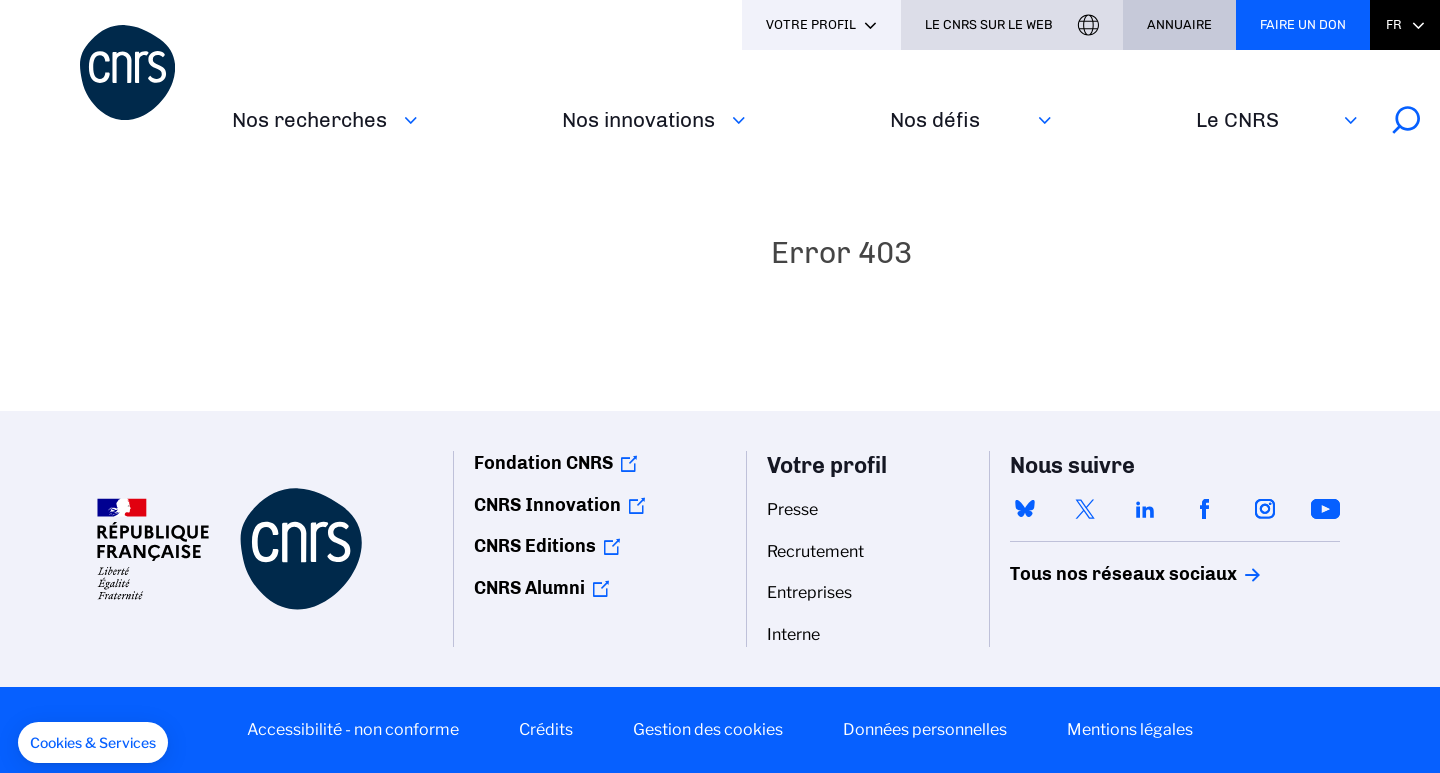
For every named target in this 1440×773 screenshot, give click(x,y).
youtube (1325, 509)
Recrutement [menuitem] (815, 551)
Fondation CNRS (543, 463)
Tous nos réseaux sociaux (1089, 574)
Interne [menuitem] (793, 634)
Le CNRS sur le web (989, 24)
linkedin (1145, 509)
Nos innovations (638, 119)
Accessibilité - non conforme (353, 729)
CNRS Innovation (547, 505)
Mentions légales (1130, 729)
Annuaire (1179, 24)
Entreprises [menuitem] (809, 592)
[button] (93, 743)
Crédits (546, 729)
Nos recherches (309, 119)
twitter (1085, 509)
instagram (1265, 509)
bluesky (1025, 509)
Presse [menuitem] (792, 509)
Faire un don (1303, 24)
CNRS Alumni (529, 588)
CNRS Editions (535, 546)
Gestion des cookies (708, 729)
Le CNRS (1237, 119)
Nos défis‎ (935, 119)
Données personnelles (925, 729)
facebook (1205, 509)
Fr (1394, 24)
